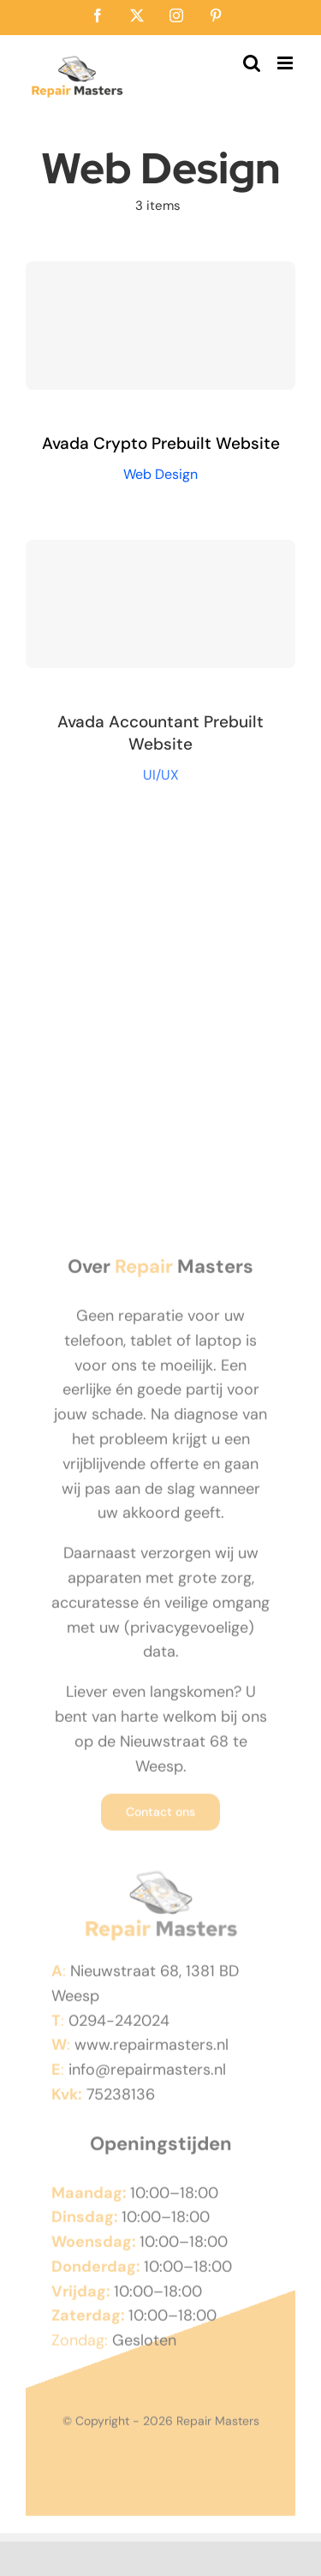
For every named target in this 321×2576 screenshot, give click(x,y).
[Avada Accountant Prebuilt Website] (160, 608)
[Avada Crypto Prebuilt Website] (160, 325)
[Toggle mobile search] (251, 63)
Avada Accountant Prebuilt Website (160, 737)
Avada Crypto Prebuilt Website (161, 443)
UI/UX (161, 778)
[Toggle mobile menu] (286, 63)
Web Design (160, 474)
